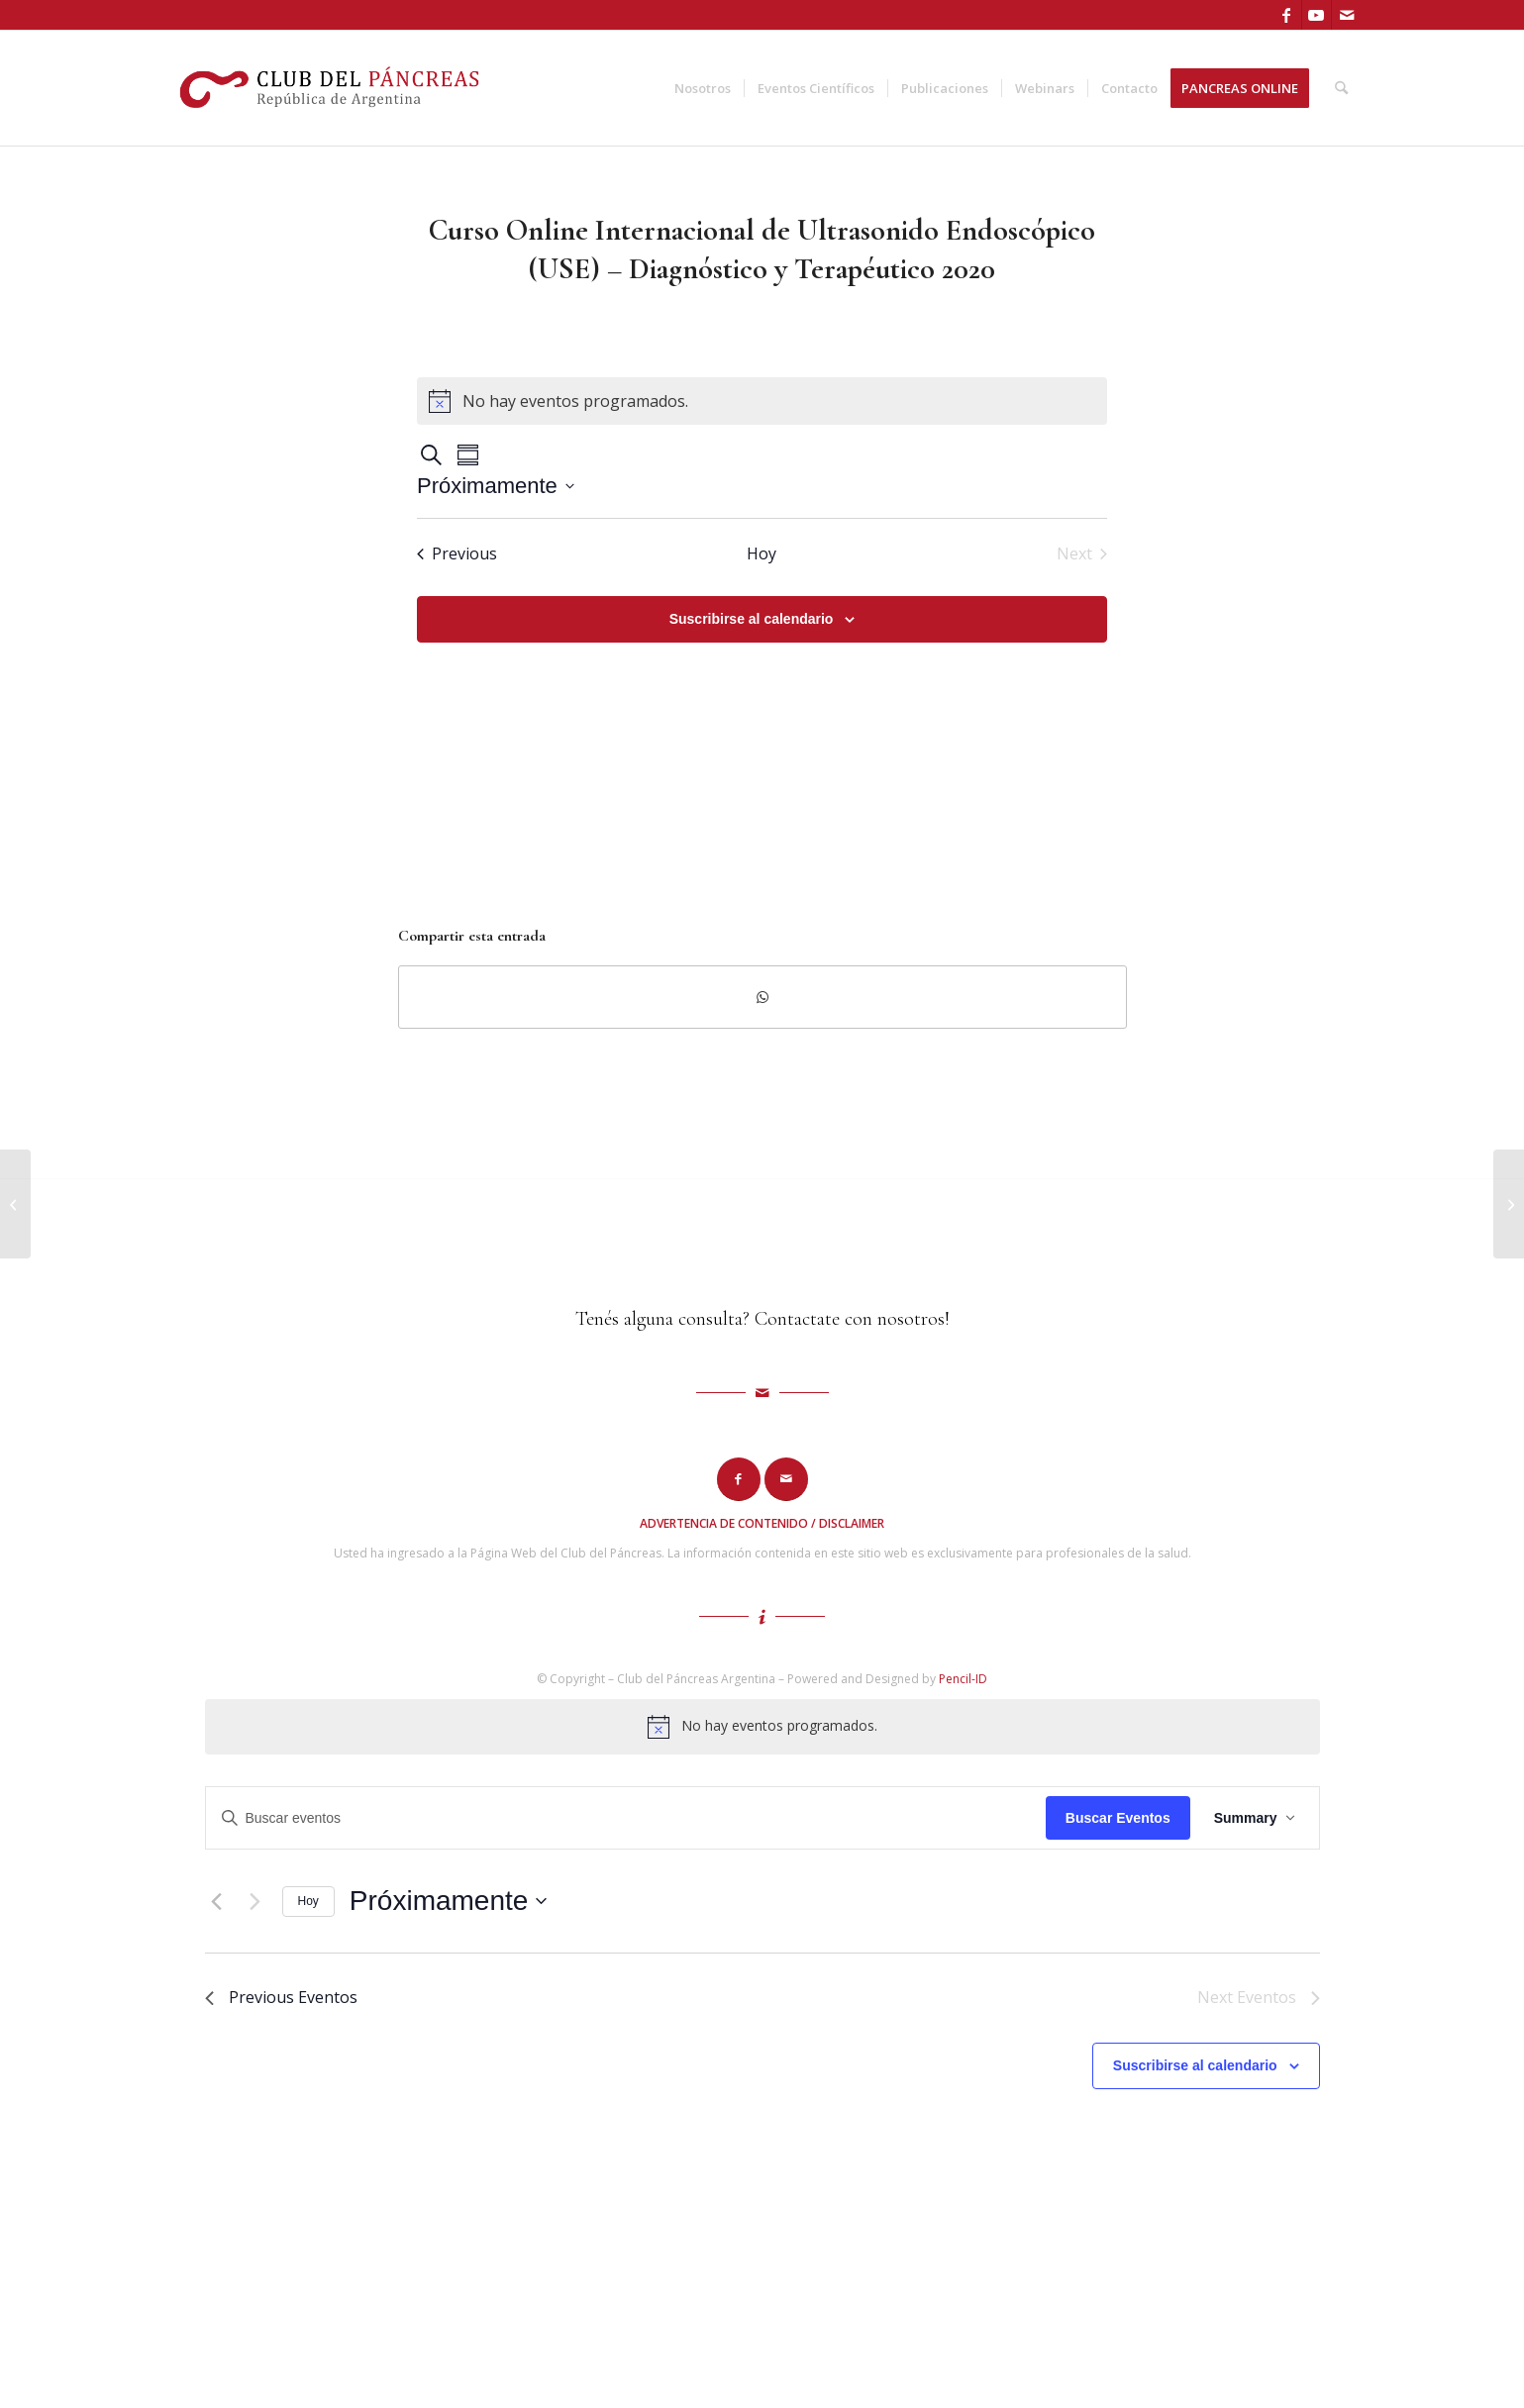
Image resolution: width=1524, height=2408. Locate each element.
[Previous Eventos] (457, 553)
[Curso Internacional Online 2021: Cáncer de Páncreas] (1508, 1204)
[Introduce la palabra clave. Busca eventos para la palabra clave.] (626, 1818)
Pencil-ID (963, 1678)
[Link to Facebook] (1286, 15)
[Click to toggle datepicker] (495, 485)
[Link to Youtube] (1316, 15)
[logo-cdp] (332, 88)
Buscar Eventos (1118, 1818)
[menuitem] (702, 88)
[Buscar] (1341, 88)
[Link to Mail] (1347, 15)
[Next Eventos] (255, 1901)
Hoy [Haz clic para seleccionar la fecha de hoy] (761, 553)
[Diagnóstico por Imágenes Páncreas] (15, 1204)
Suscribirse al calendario (751, 619)
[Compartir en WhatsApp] (762, 997)
